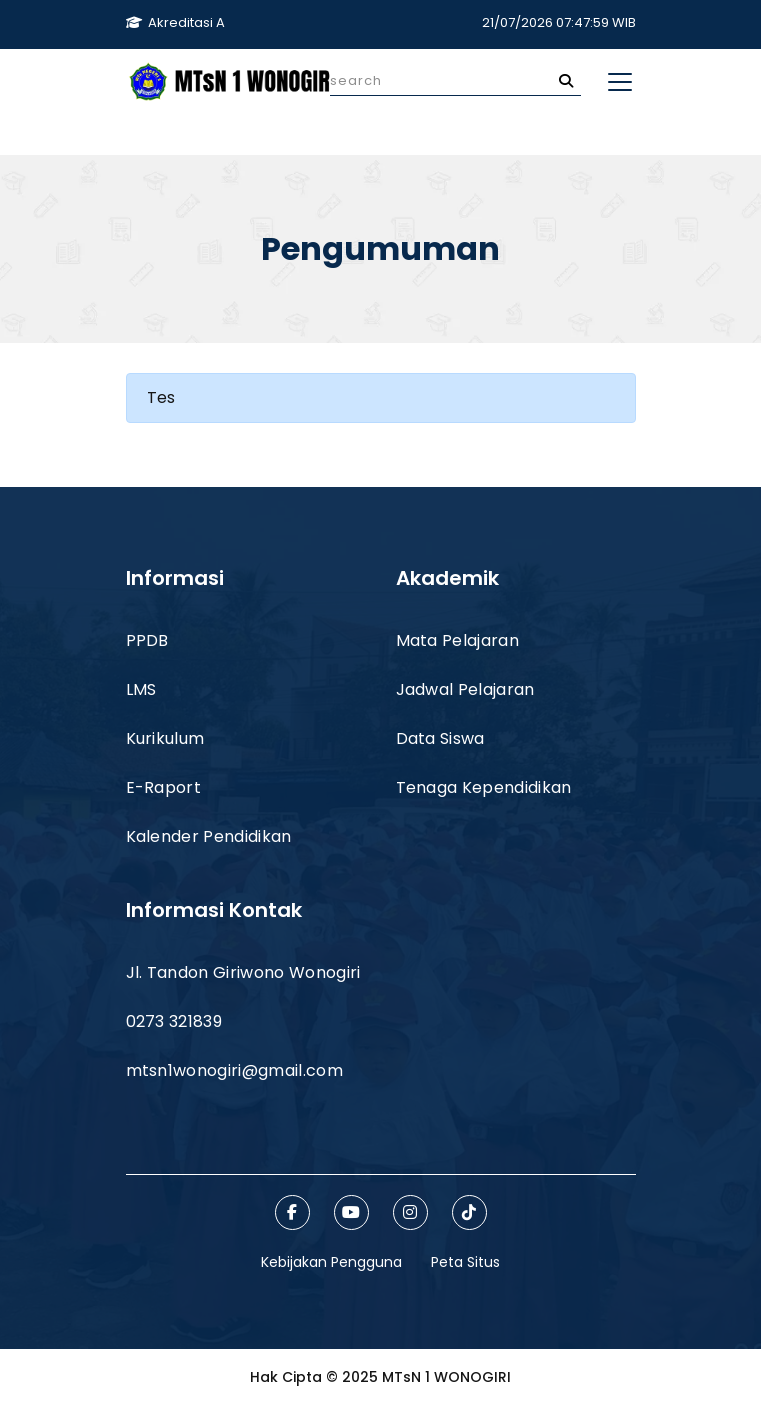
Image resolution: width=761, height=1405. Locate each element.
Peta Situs (465, 1262)
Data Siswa (440, 738)
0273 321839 (174, 1021)
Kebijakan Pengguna (331, 1262)
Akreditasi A (175, 22)
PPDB (147, 640)
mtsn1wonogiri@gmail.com (234, 1070)
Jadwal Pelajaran (465, 689)
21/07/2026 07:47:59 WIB (559, 22)
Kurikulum (165, 738)
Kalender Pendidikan (209, 836)
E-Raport (164, 787)
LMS (141, 689)
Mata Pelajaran (457, 640)
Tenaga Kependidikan (484, 787)
